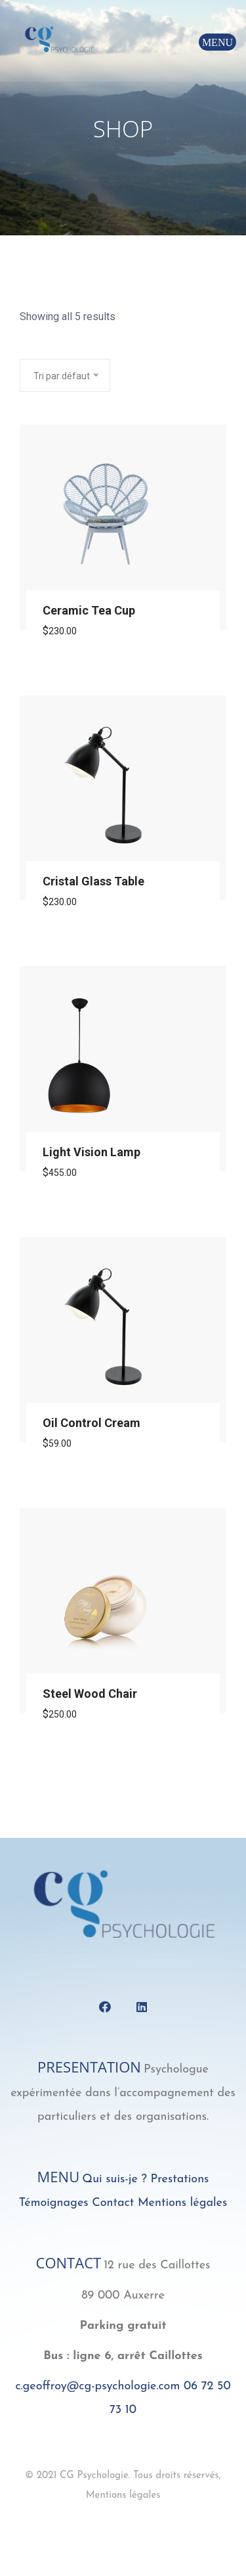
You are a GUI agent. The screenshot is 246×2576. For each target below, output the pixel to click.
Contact (113, 2203)
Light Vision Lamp (91, 1152)
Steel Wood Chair (90, 1693)
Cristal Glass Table (93, 881)
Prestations (179, 2179)
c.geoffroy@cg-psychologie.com (97, 2386)
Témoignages (54, 2203)
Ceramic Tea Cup (89, 610)
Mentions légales (182, 2203)
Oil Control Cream (91, 1423)
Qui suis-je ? (114, 2179)
